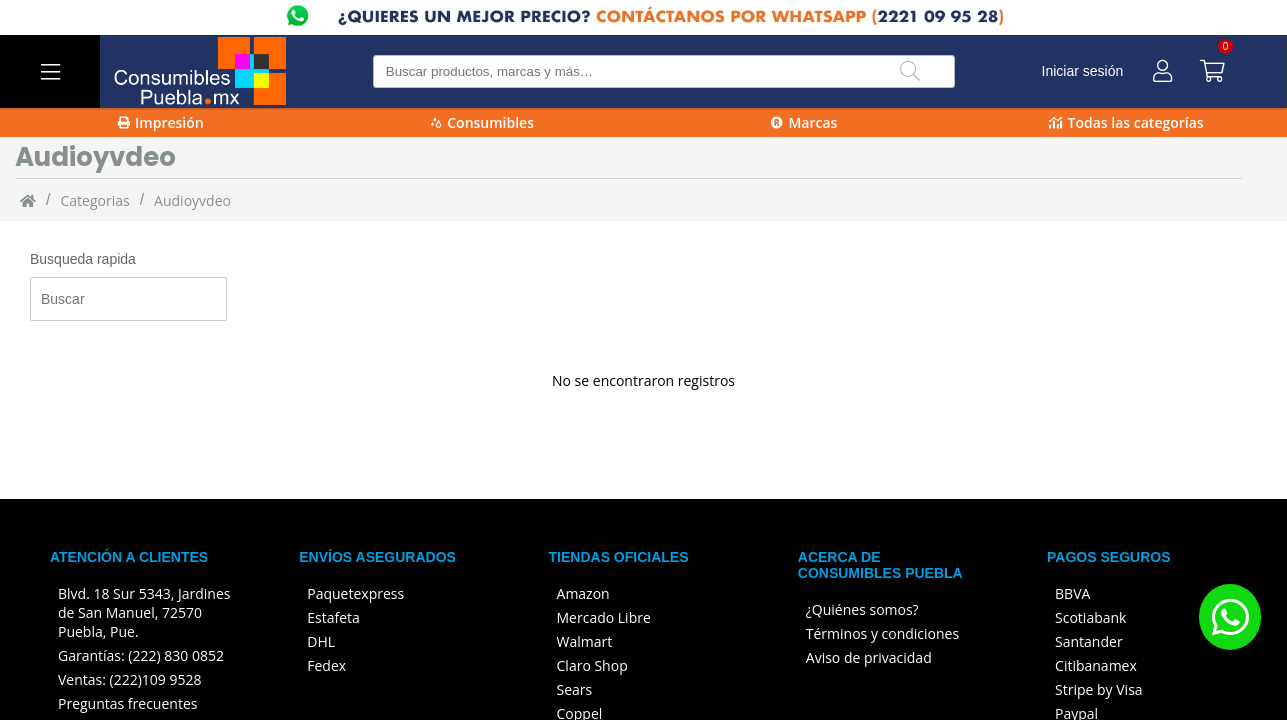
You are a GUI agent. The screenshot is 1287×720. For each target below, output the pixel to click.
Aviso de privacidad (869, 657)
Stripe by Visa (1099, 689)
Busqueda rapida (83, 259)
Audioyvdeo (192, 200)
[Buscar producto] (664, 71)
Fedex (326, 665)
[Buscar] (910, 71)
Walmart (585, 641)
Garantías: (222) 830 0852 (141, 655)
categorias (94, 200)
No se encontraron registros (643, 380)
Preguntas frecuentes (127, 703)
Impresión (161, 122)
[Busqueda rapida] (128, 299)
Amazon (583, 593)
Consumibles (482, 122)
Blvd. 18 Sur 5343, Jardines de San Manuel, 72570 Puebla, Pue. (144, 612)
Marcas (804, 122)
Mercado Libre (604, 617)
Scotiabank (1090, 617)
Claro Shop (592, 665)
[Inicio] (28, 200)
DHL (321, 641)
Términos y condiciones (882, 633)
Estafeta (333, 617)
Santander (1089, 641)
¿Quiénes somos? (862, 609)
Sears (575, 689)
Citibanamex (1096, 665)
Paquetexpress (355, 593)
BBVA (1072, 593)
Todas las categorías (1126, 122)
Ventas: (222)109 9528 (130, 679)
